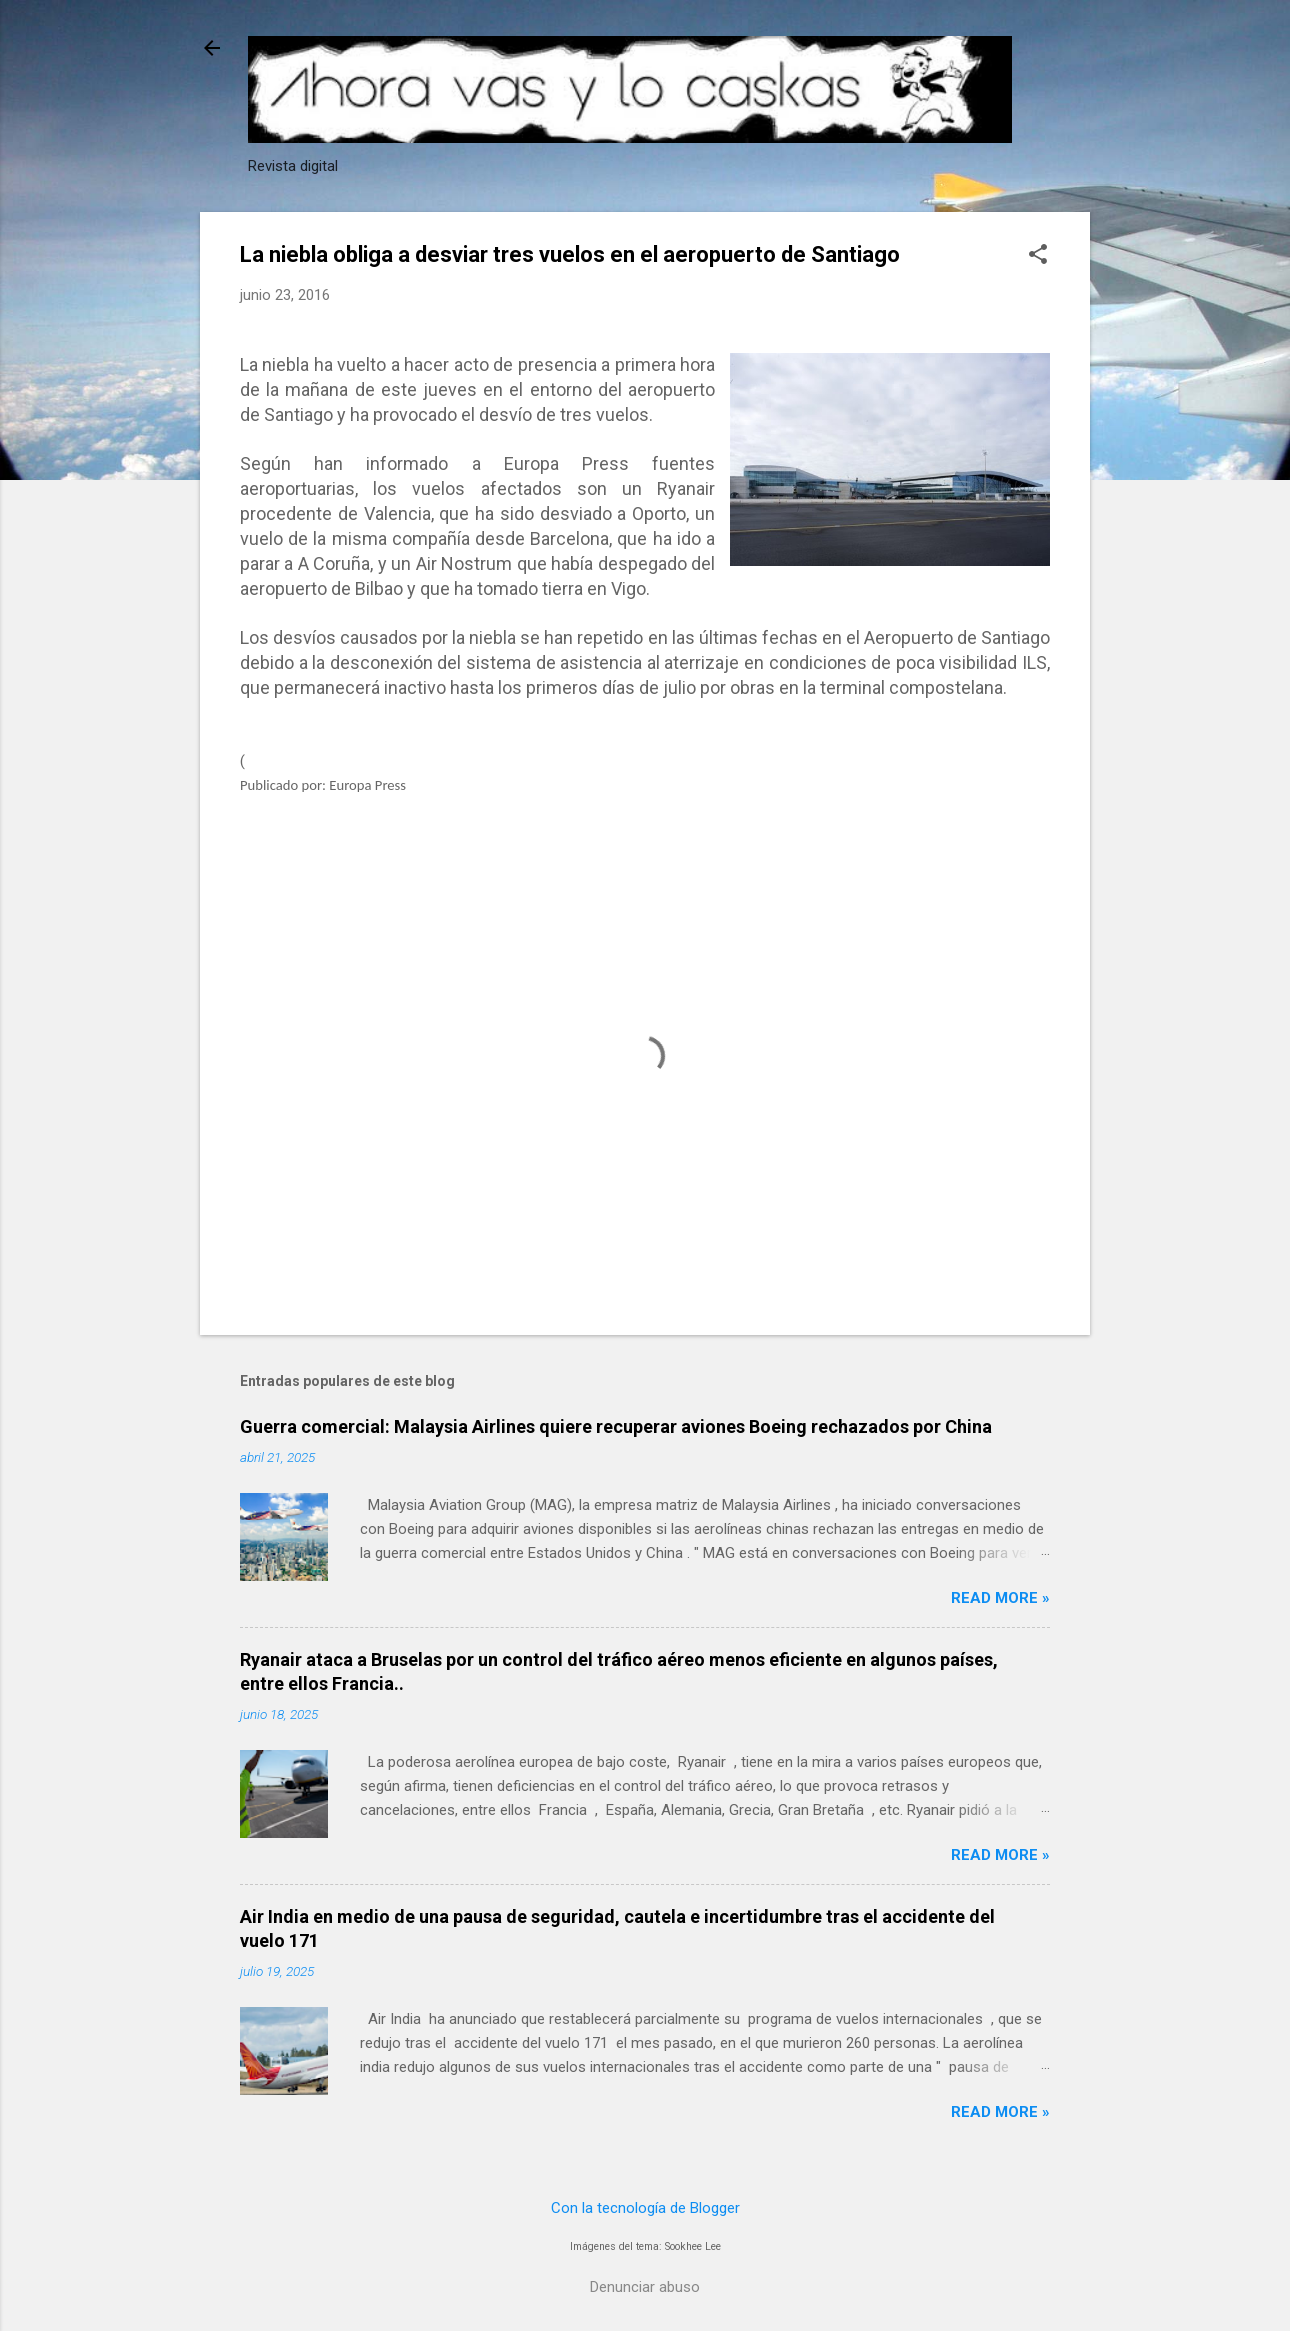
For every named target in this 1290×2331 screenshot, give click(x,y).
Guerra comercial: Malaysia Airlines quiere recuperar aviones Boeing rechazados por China (616, 1426)
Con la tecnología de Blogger (645, 2208)
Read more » (1000, 1598)
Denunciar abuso (645, 2287)
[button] (1038, 256)
